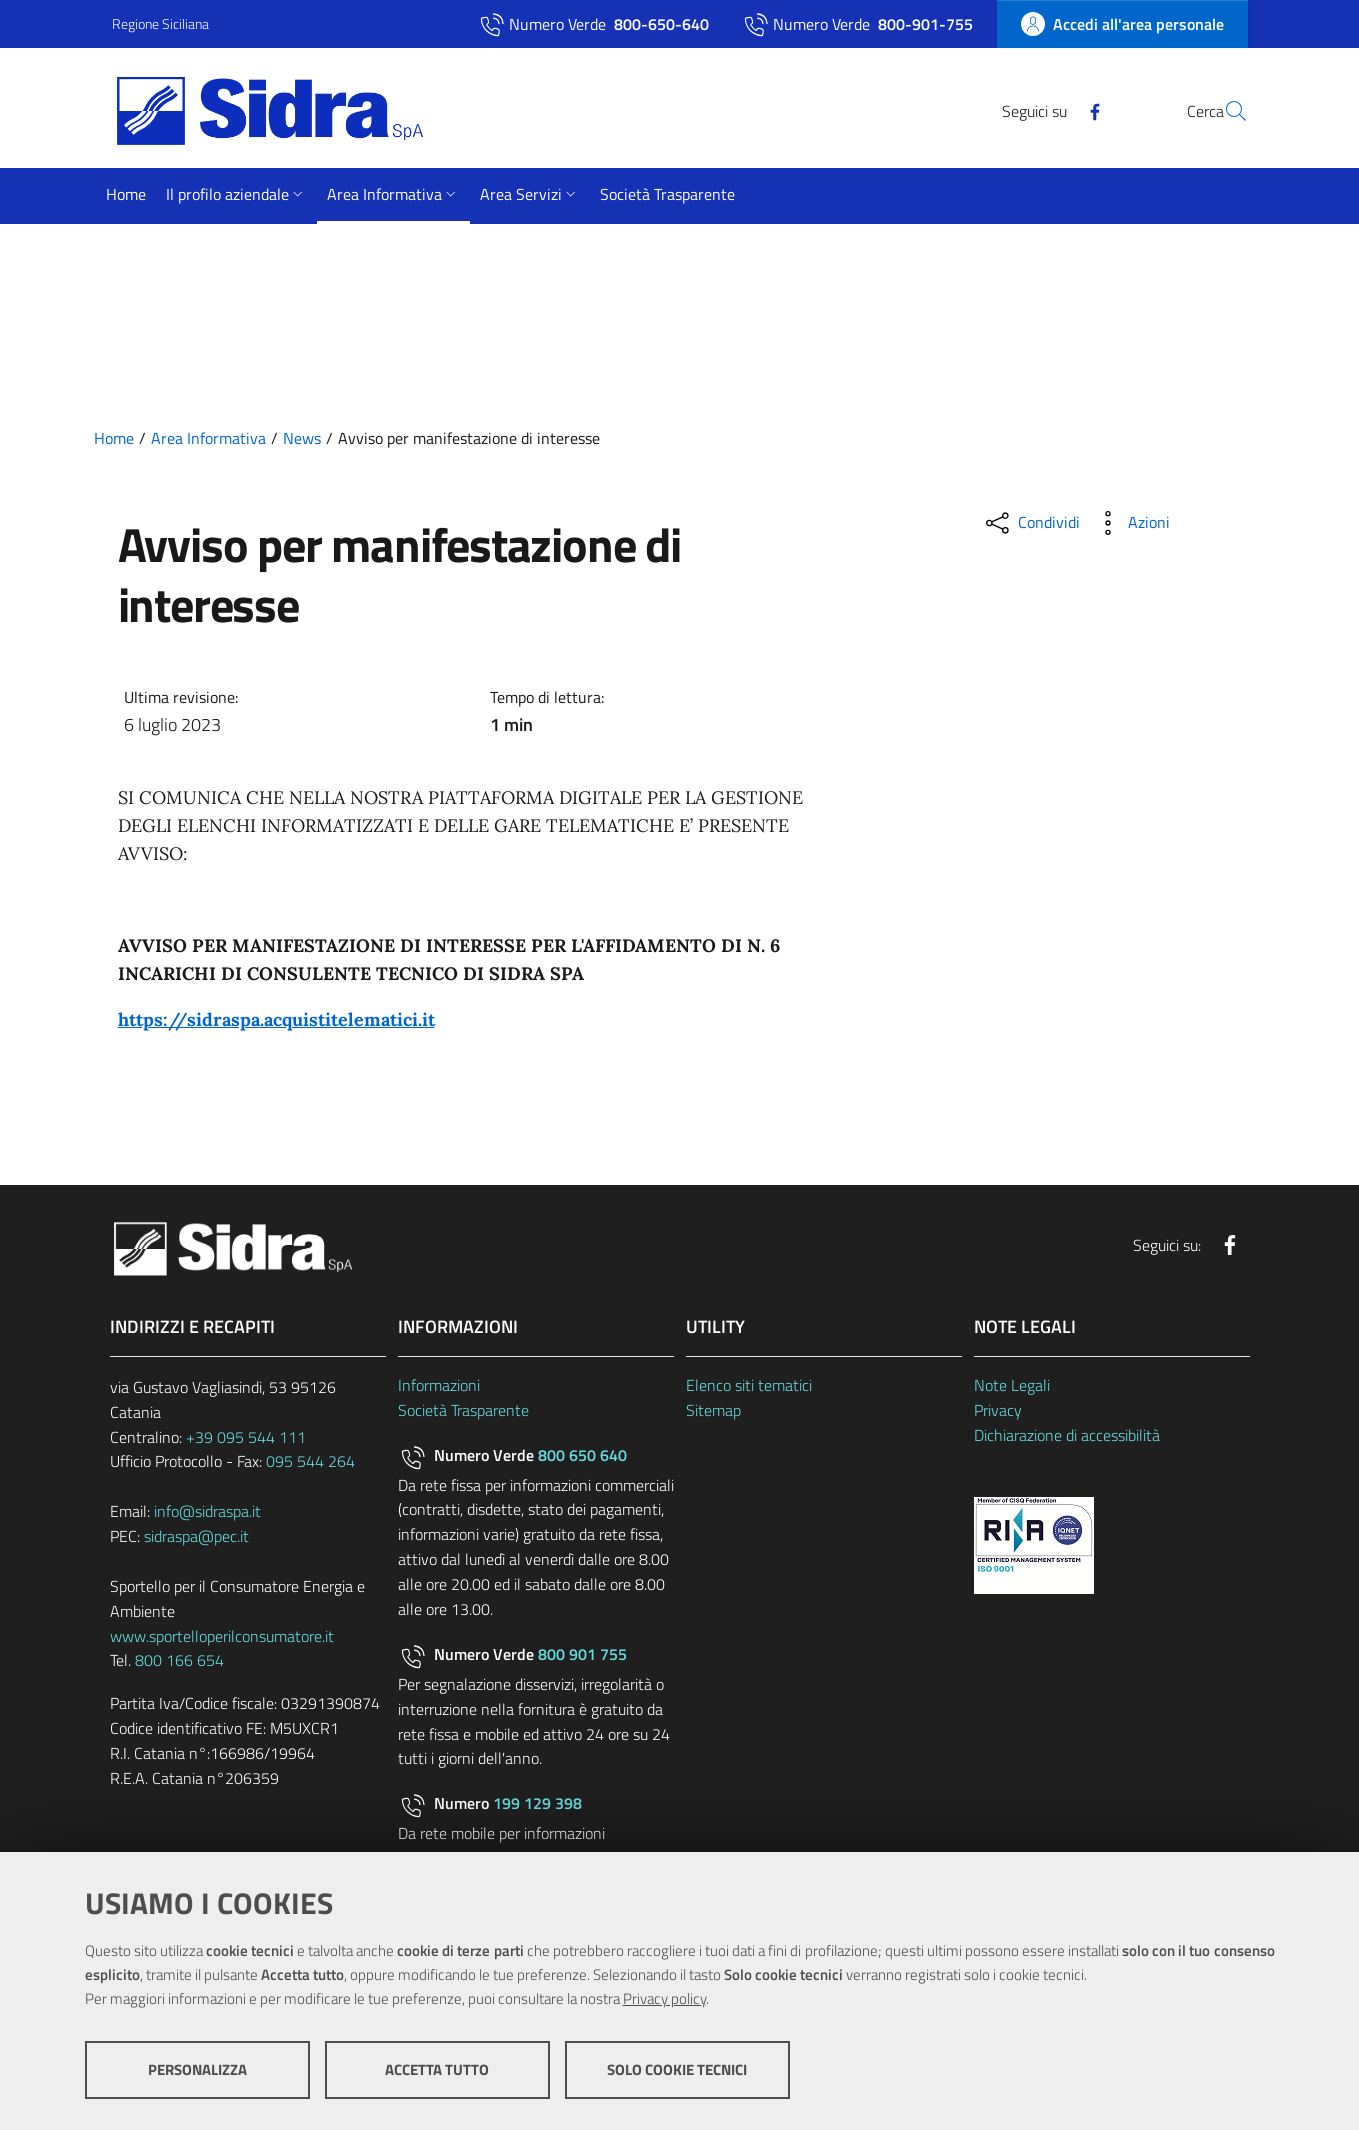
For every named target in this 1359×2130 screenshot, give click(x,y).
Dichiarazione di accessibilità (1067, 1435)
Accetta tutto (437, 2070)
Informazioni (439, 1385)
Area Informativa (208, 438)
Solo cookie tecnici (677, 2070)
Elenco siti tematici (749, 1385)
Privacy (998, 1410)
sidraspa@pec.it (196, 1536)
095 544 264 (310, 1461)
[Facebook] (1047, 110)
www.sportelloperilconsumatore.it (222, 1636)
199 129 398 (537, 1803)
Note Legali (1012, 1385)
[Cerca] (1224, 111)
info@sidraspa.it (207, 1511)
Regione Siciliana (160, 23)
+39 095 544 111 (246, 1437)
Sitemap (713, 1410)
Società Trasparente (463, 1410)
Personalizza (197, 2070)
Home (114, 438)
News (302, 438)
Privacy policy (664, 1999)
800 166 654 (179, 1660)
